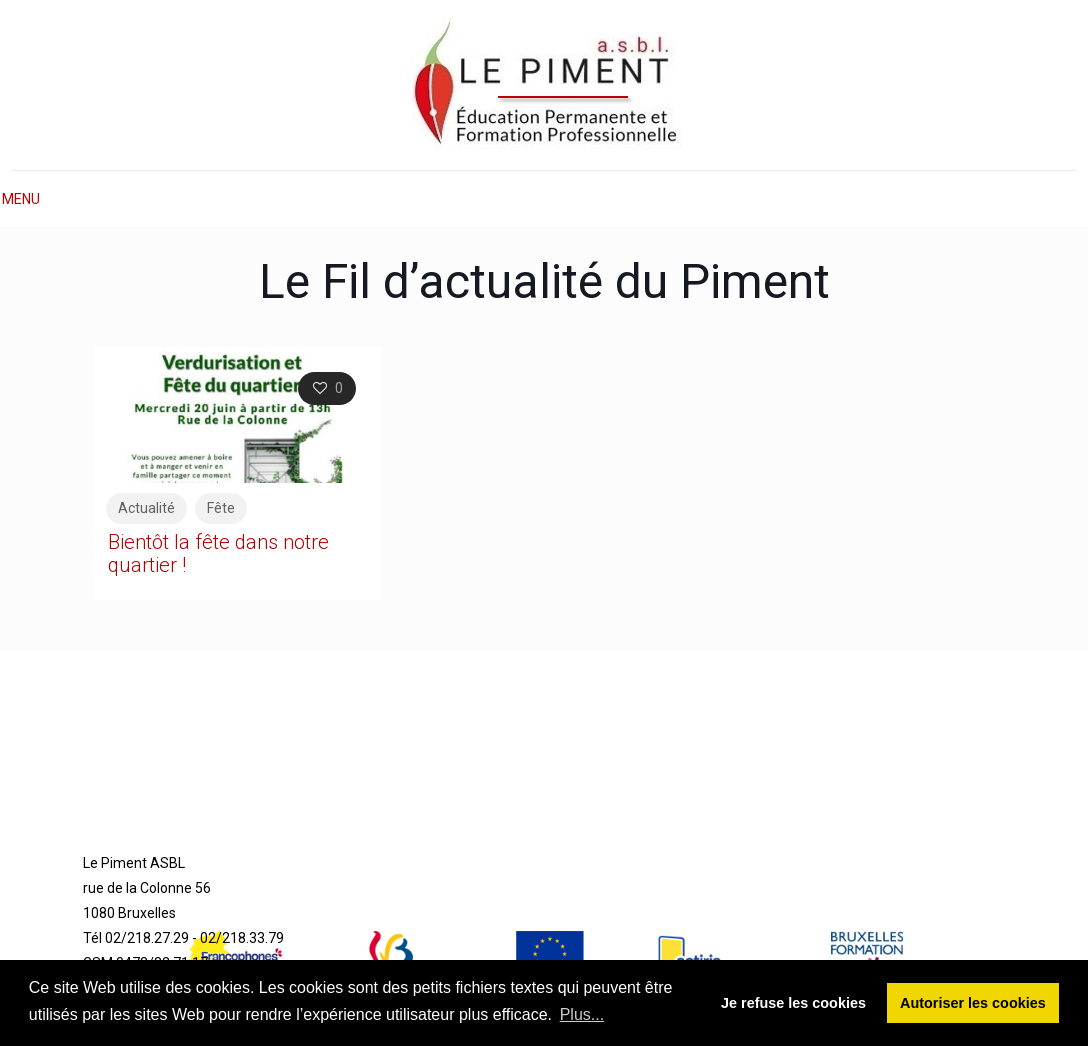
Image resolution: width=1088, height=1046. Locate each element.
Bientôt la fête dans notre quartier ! (218, 553)
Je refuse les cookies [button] (793, 1003)
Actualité (146, 508)
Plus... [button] (582, 1014)
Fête (221, 508)
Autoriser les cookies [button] (973, 1003)
